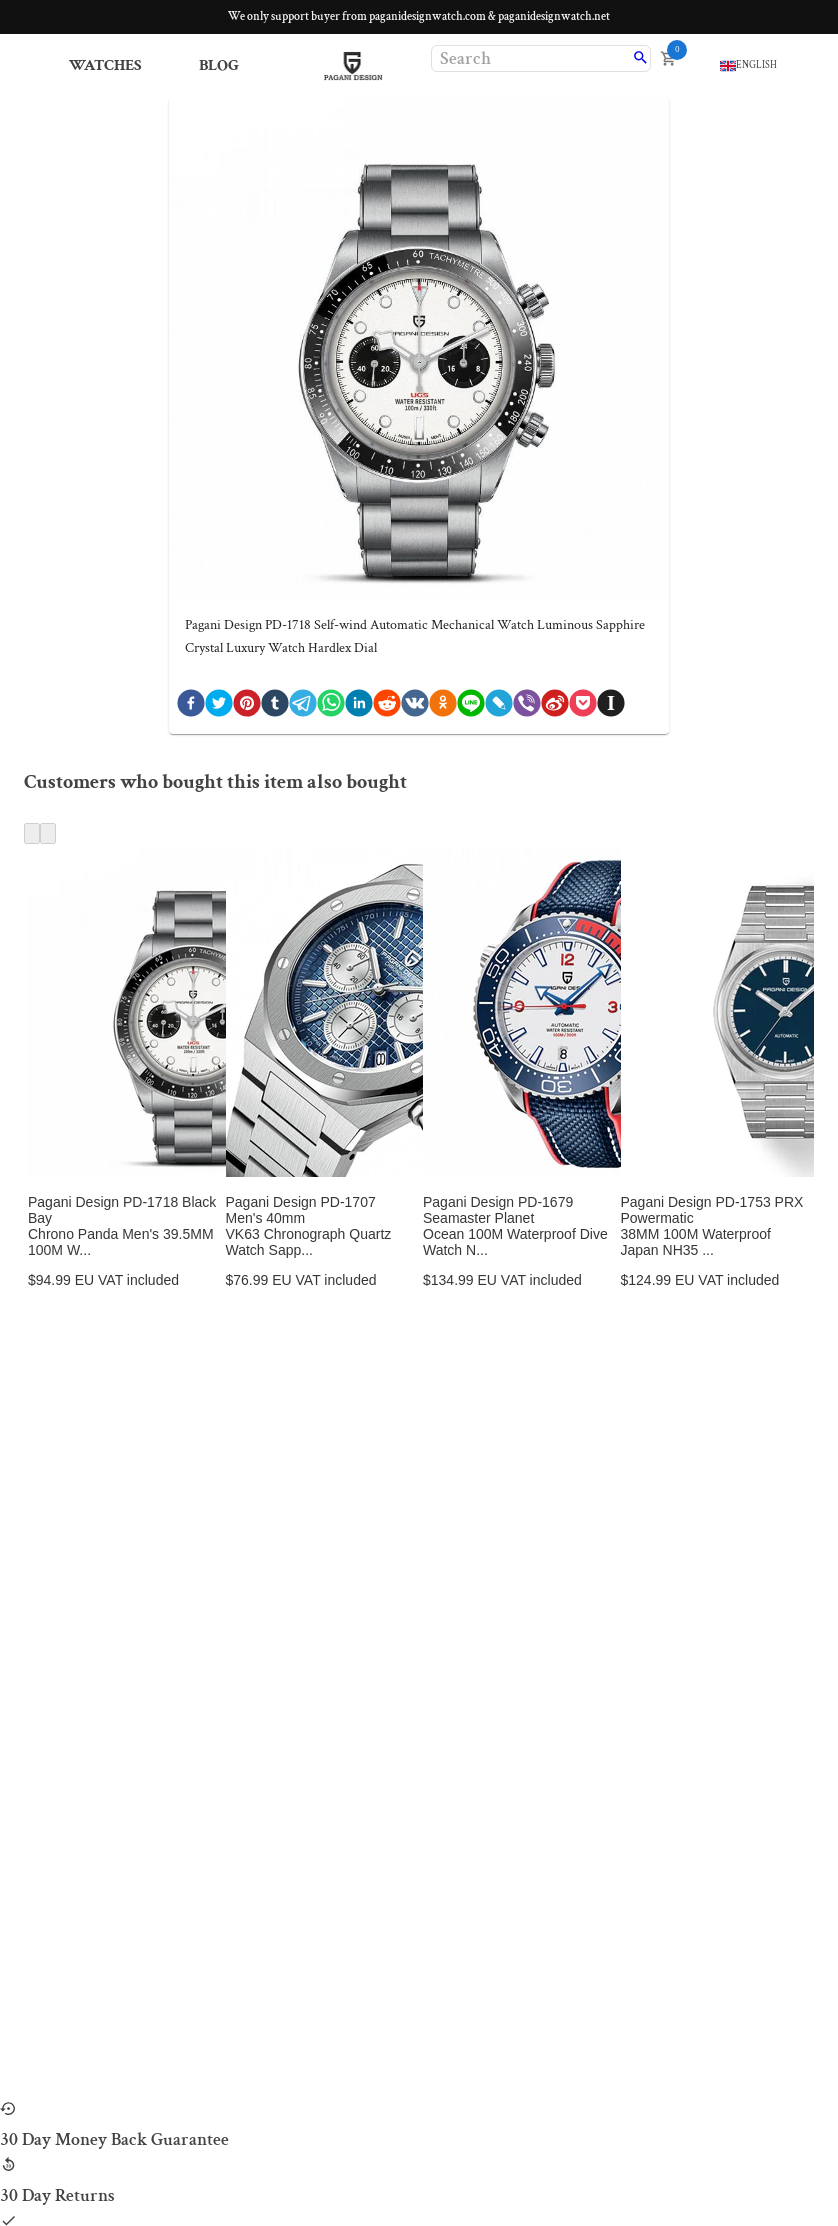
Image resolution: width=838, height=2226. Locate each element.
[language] (748, 66)
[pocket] (583, 707)
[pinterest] (247, 707)
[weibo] (555, 707)
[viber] (527, 707)
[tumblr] (275, 707)
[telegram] (303, 707)
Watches (105, 65)
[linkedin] (359, 707)
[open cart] (668, 58)
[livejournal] (499, 707)
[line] (471, 707)
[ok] (443, 707)
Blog (219, 65)
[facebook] (191, 707)
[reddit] (387, 707)
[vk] (415, 707)
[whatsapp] (331, 707)
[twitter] (219, 707)
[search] (640, 59)
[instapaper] (611, 707)
